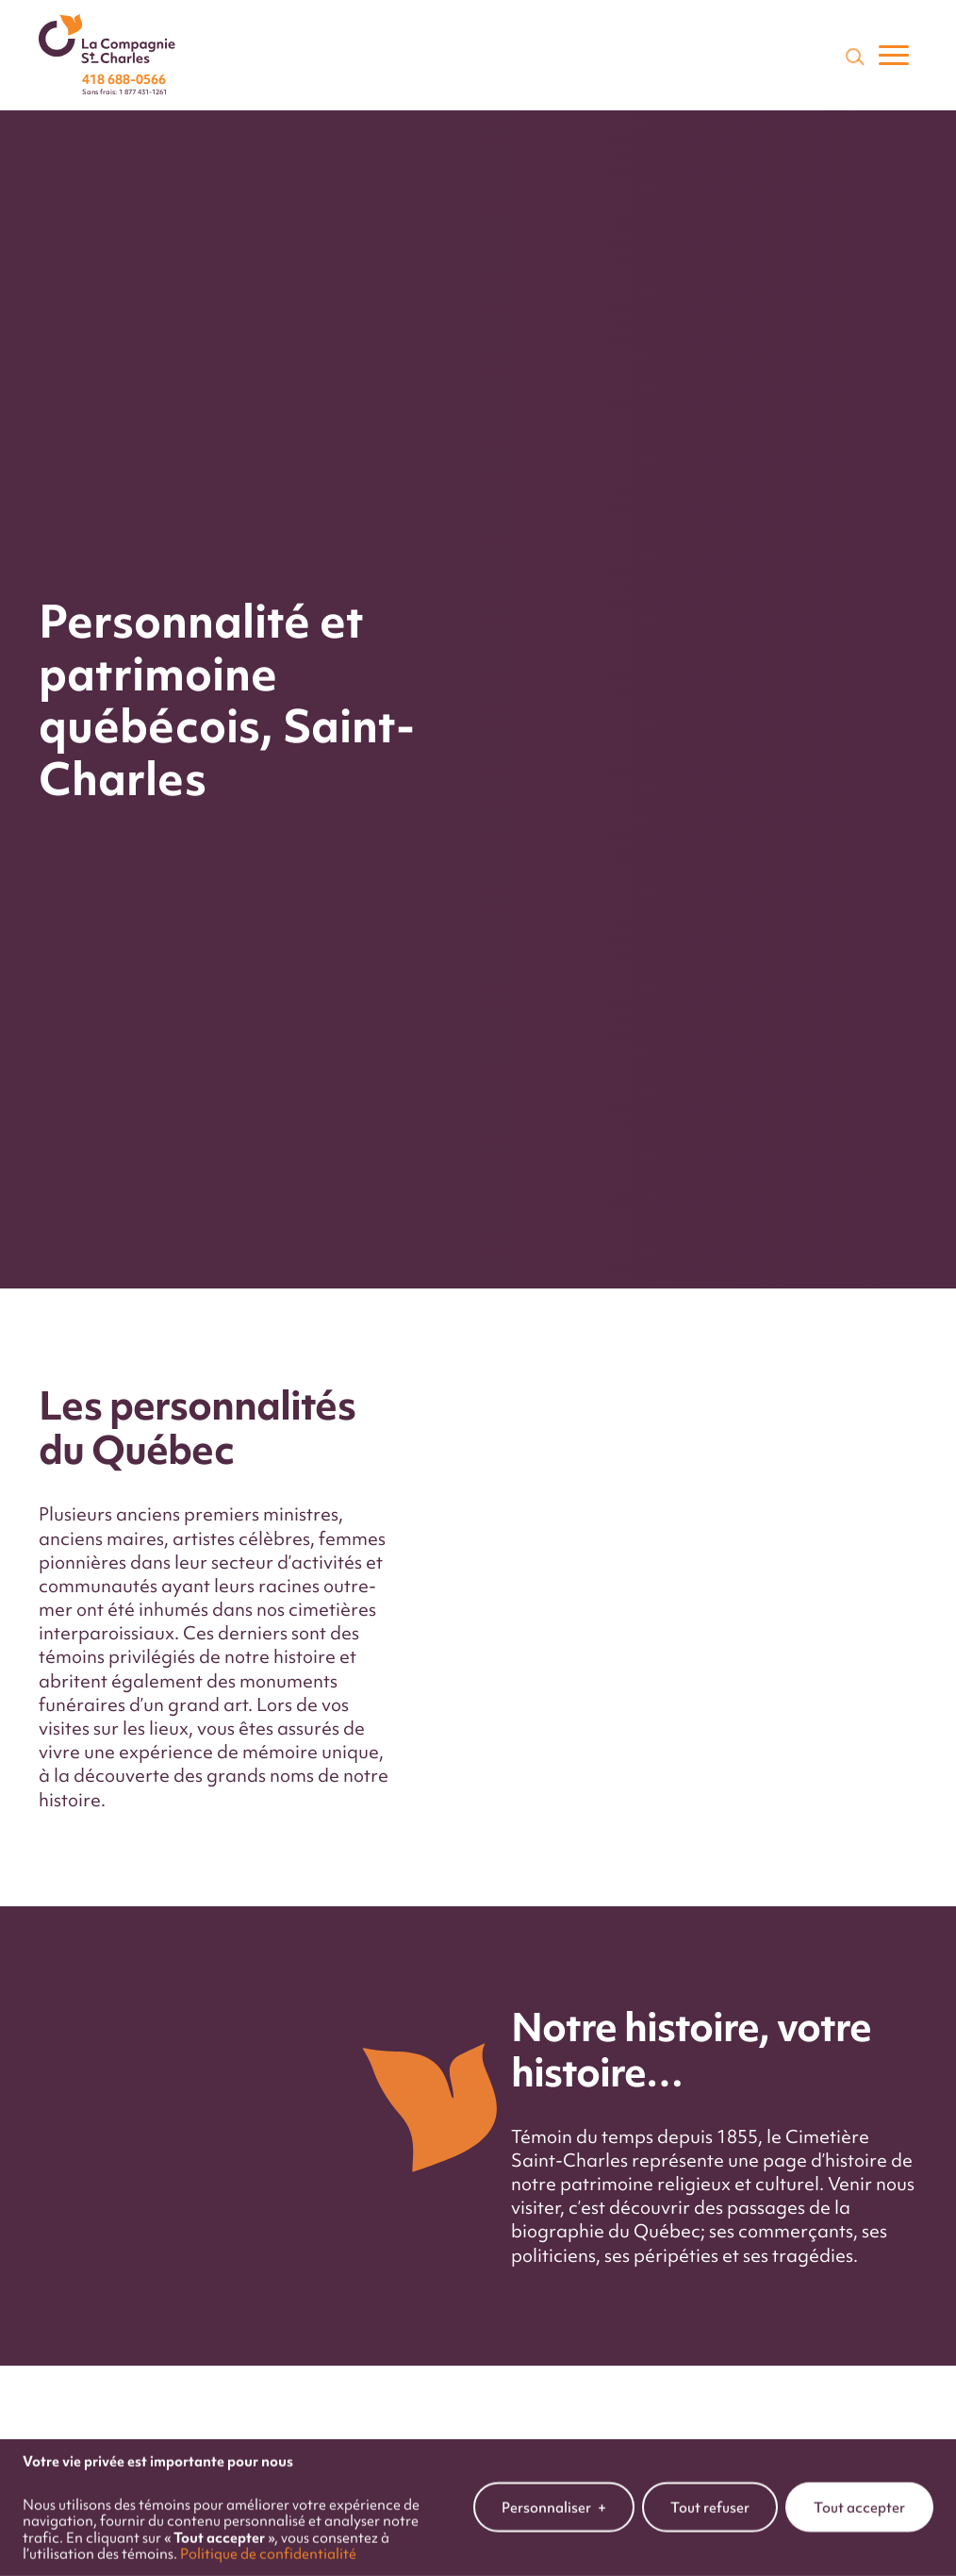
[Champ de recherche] (853, 55)
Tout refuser (710, 2495)
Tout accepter (859, 2495)
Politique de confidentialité (268, 2542)
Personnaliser (554, 2496)
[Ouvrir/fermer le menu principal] (893, 55)
